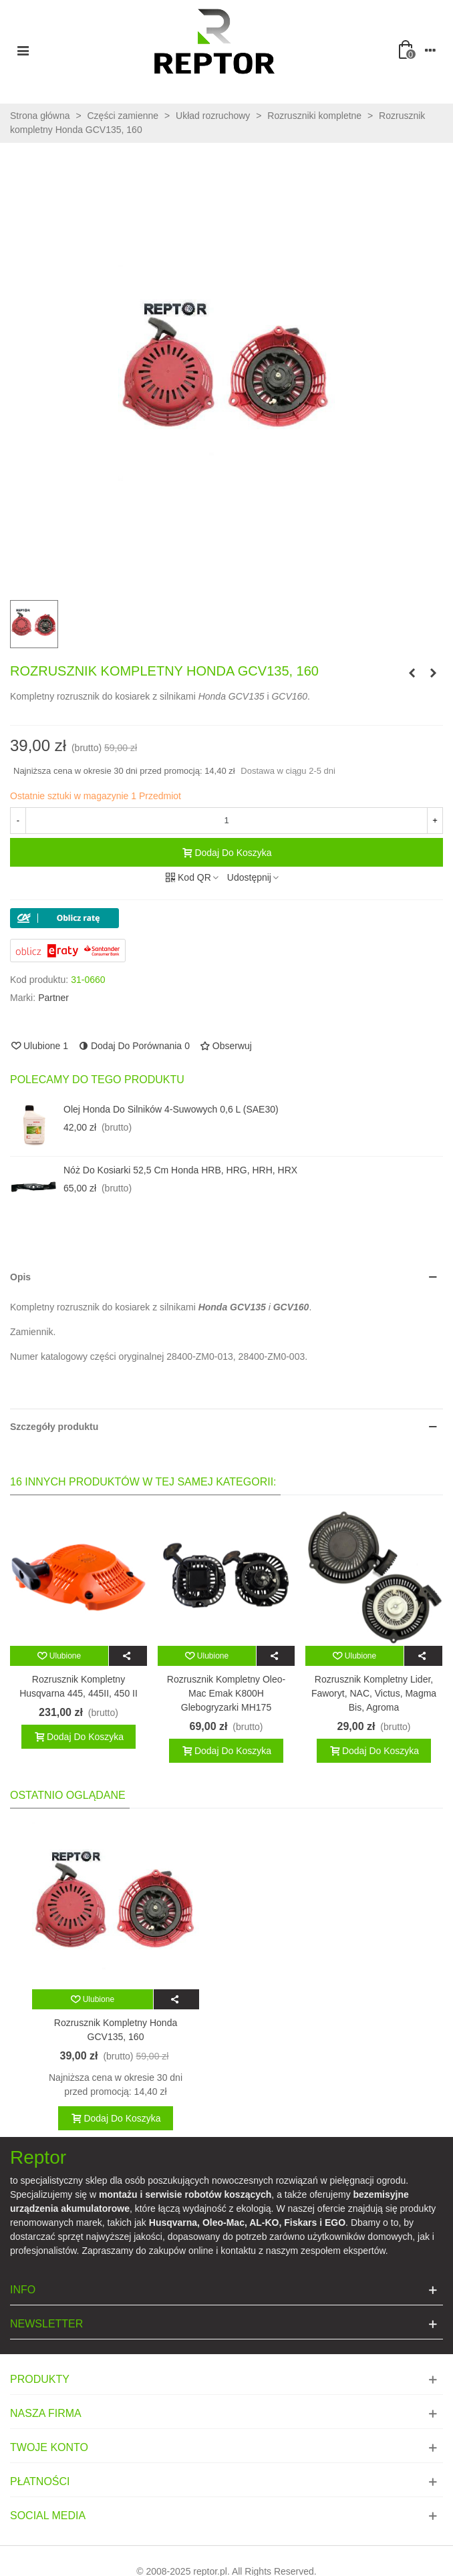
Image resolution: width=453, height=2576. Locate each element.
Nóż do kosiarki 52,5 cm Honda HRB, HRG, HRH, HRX (180, 1170)
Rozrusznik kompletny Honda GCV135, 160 (115, 2029)
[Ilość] (226, 820)
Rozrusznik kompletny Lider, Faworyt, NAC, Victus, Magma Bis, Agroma (373, 1693)
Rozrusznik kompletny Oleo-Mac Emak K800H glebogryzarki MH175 (226, 1693)
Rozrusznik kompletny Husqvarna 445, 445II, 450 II (78, 1686)
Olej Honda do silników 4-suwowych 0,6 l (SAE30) (171, 1109)
